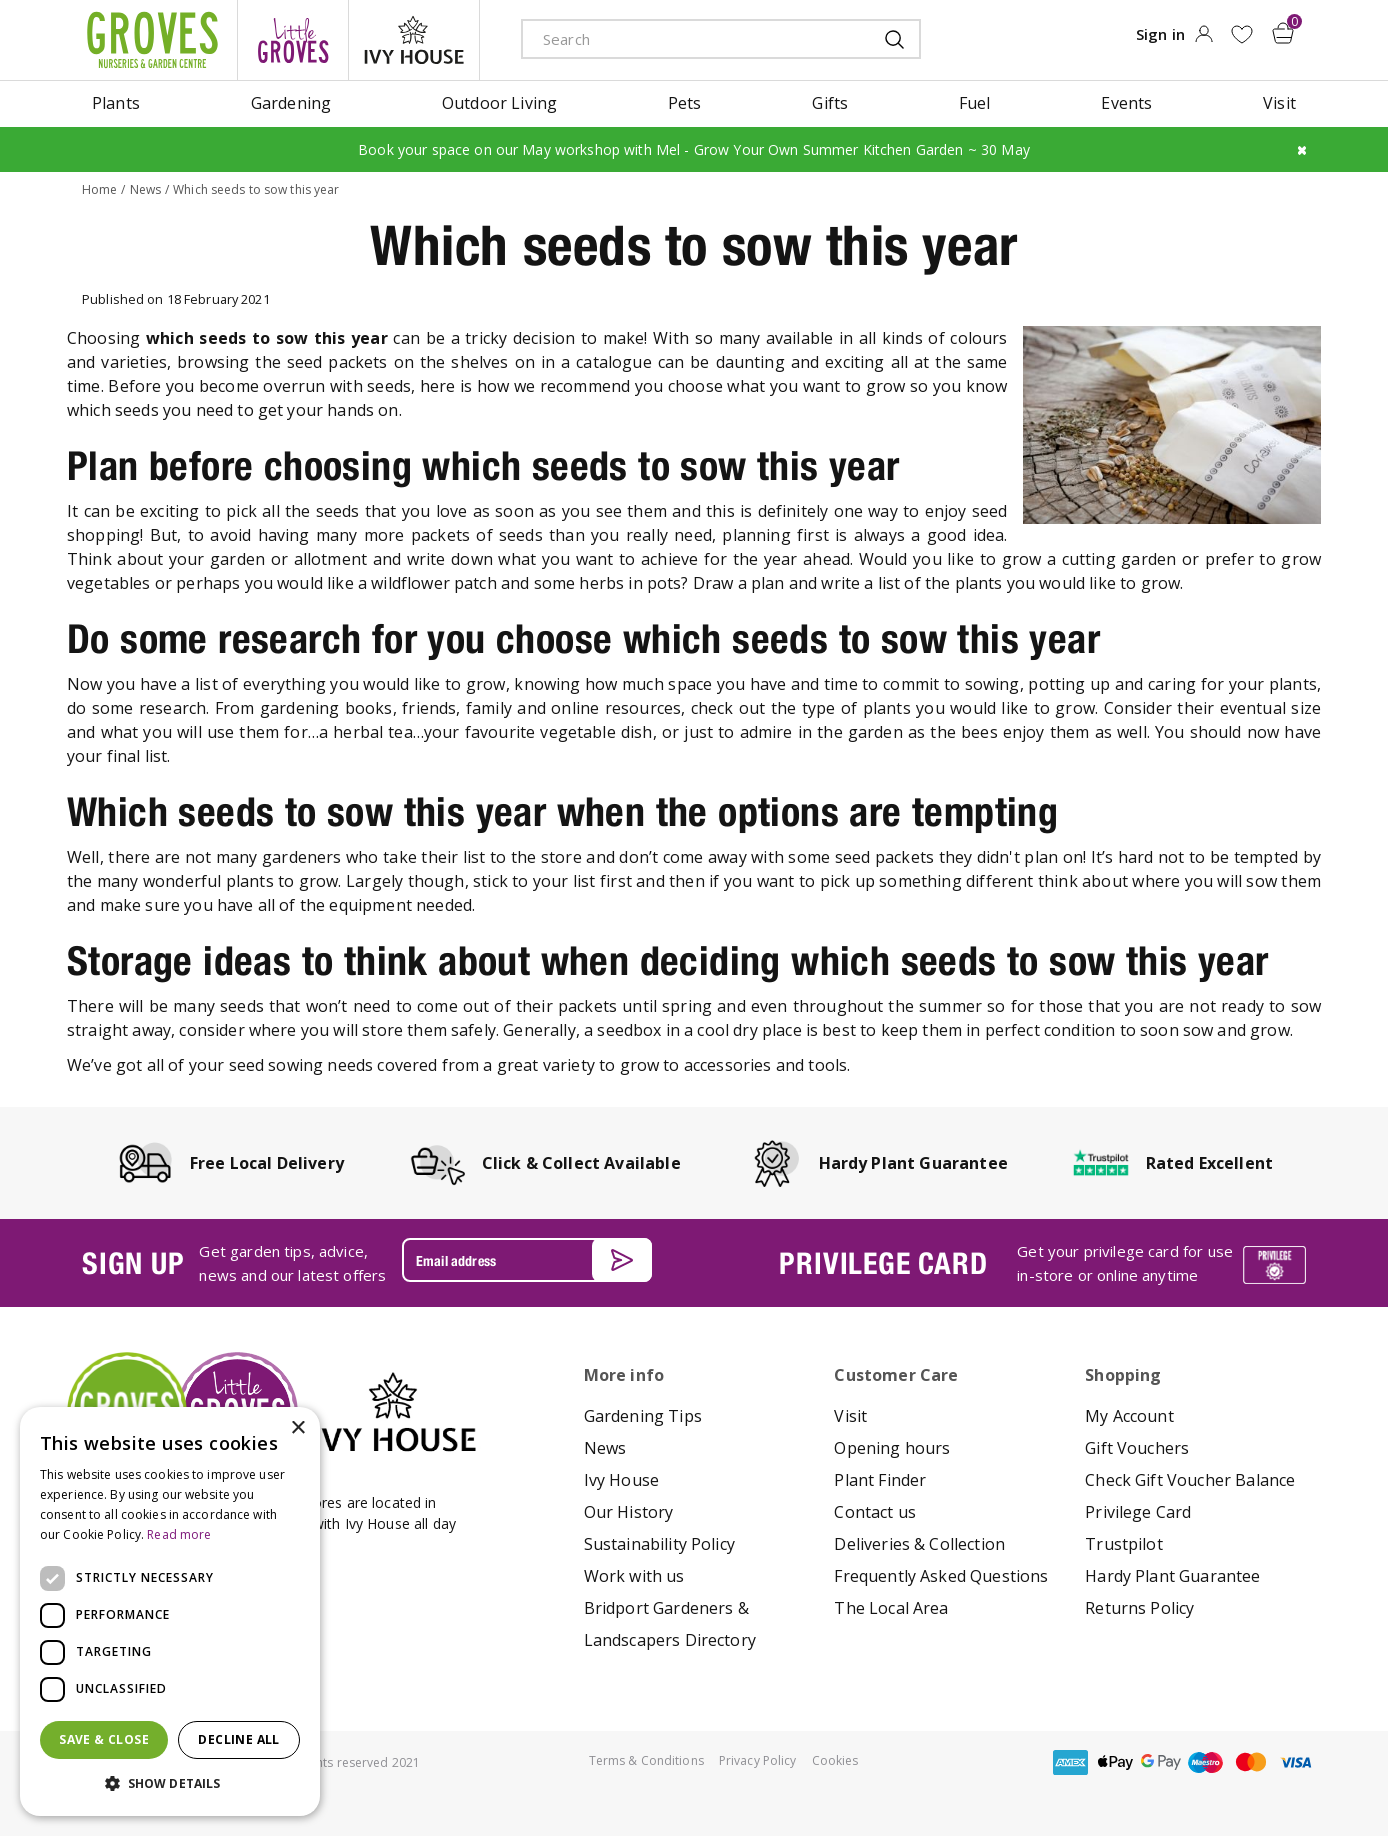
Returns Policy (1139, 1608)
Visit (850, 1416)
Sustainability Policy (659, 1544)
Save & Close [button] (104, 1739)
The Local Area (891, 1608)
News (605, 1448)
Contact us (875, 1512)
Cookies (835, 1760)
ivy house (414, 40)
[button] (170, 1784)
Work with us (634, 1576)
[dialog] (170, 1611)
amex (1071, 1762)
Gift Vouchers (1137, 1448)
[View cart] (1283, 33)
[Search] (681, 39)
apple (1116, 1762)
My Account (1129, 1416)
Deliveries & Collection (919, 1544)
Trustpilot (1124, 1544)
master (1251, 1762)
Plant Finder (880, 1480)
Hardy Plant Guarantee (1172, 1576)
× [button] (297, 1428)
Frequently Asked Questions (941, 1576)
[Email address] (527, 1260)
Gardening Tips (643, 1416)
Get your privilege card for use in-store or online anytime (1125, 1263)
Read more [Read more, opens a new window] (179, 1534)
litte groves (293, 40)
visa (1296, 1762)
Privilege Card (1138, 1512)
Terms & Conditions (646, 1760)
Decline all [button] (238, 1739)
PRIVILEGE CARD (883, 1263)
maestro (1206, 1762)
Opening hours (892, 1448)
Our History (629, 1512)
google (1161, 1762)
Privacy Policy (758, 1760)
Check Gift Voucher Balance (1190, 1480)
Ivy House (621, 1480)
